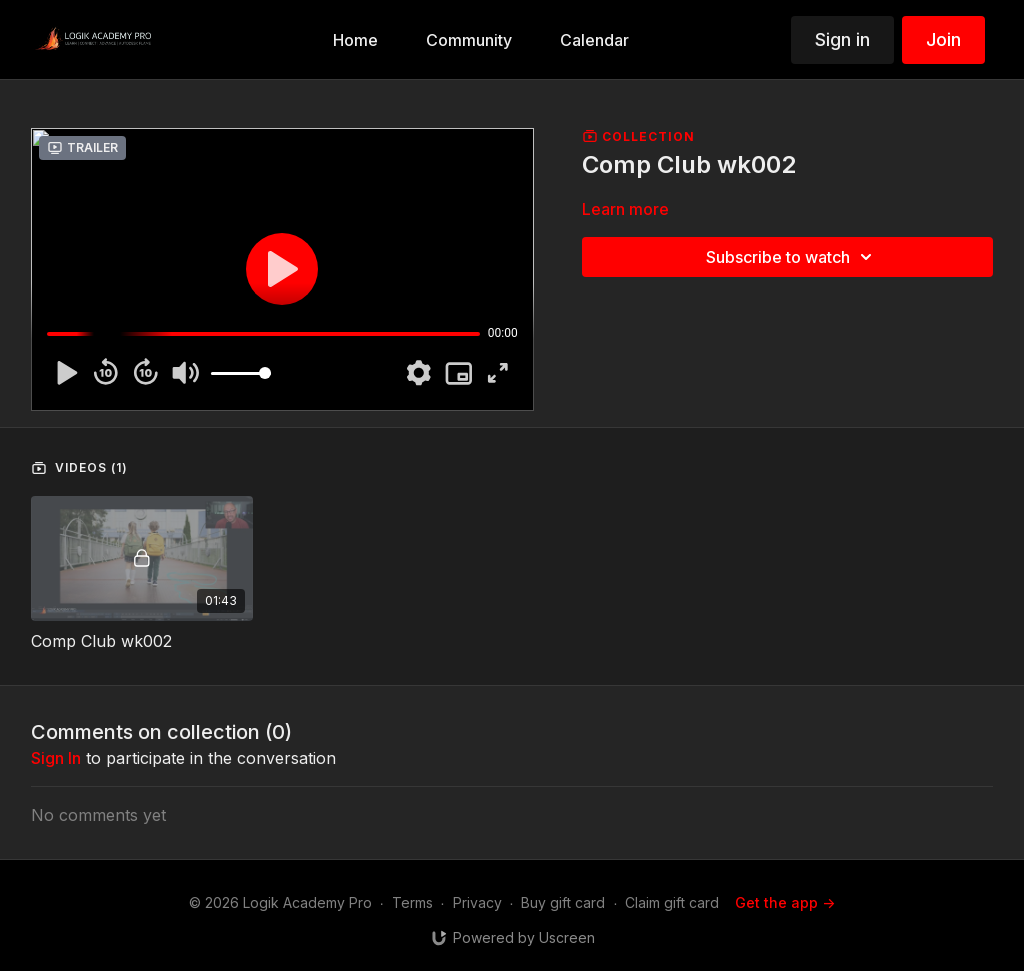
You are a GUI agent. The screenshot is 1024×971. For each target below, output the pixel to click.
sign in (56, 758)
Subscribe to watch (792, 257)
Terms (412, 902)
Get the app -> (785, 902)
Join (943, 39)
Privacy (477, 902)
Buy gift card (563, 902)
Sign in (842, 39)
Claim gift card (672, 902)
